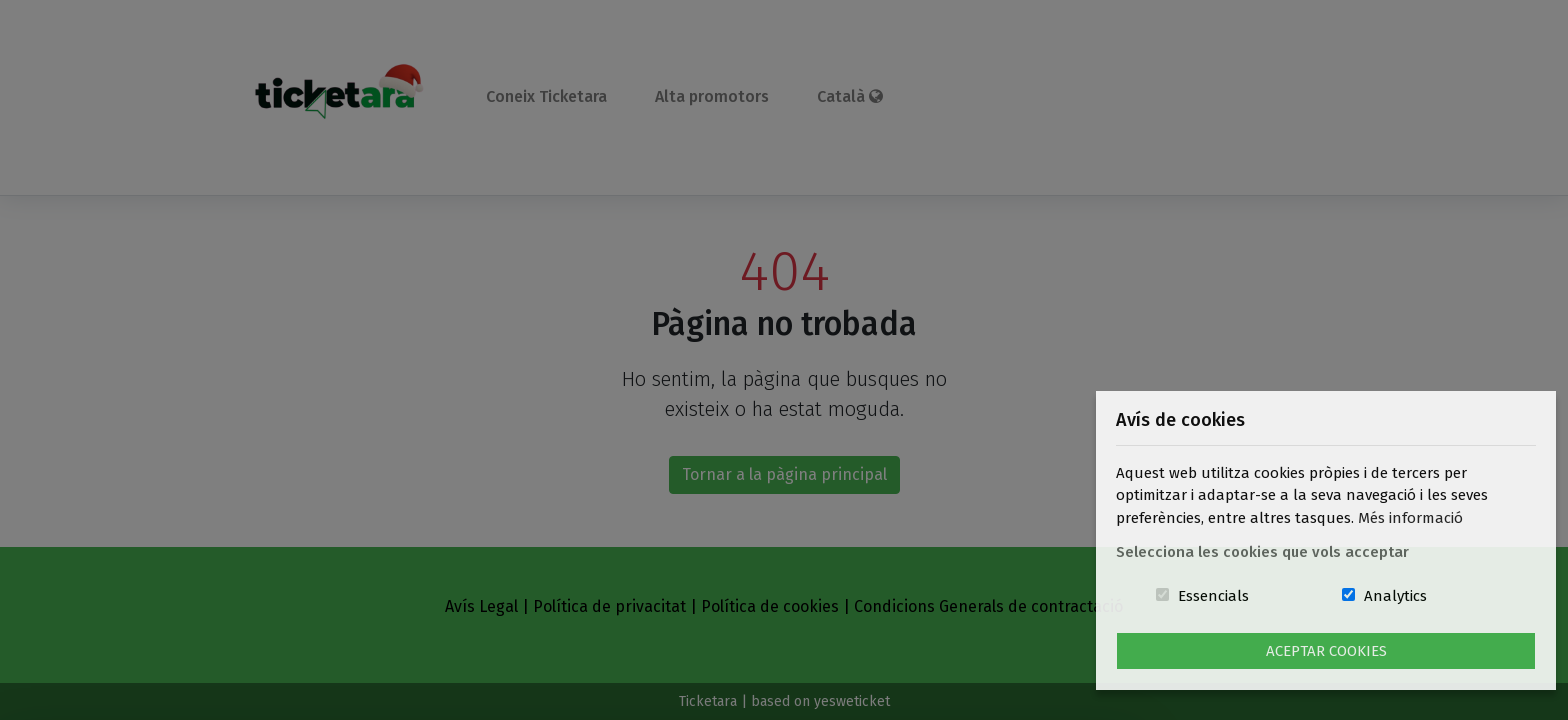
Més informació (1410, 518)
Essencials (1213, 596)
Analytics (1395, 596)
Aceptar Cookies (1326, 651)
